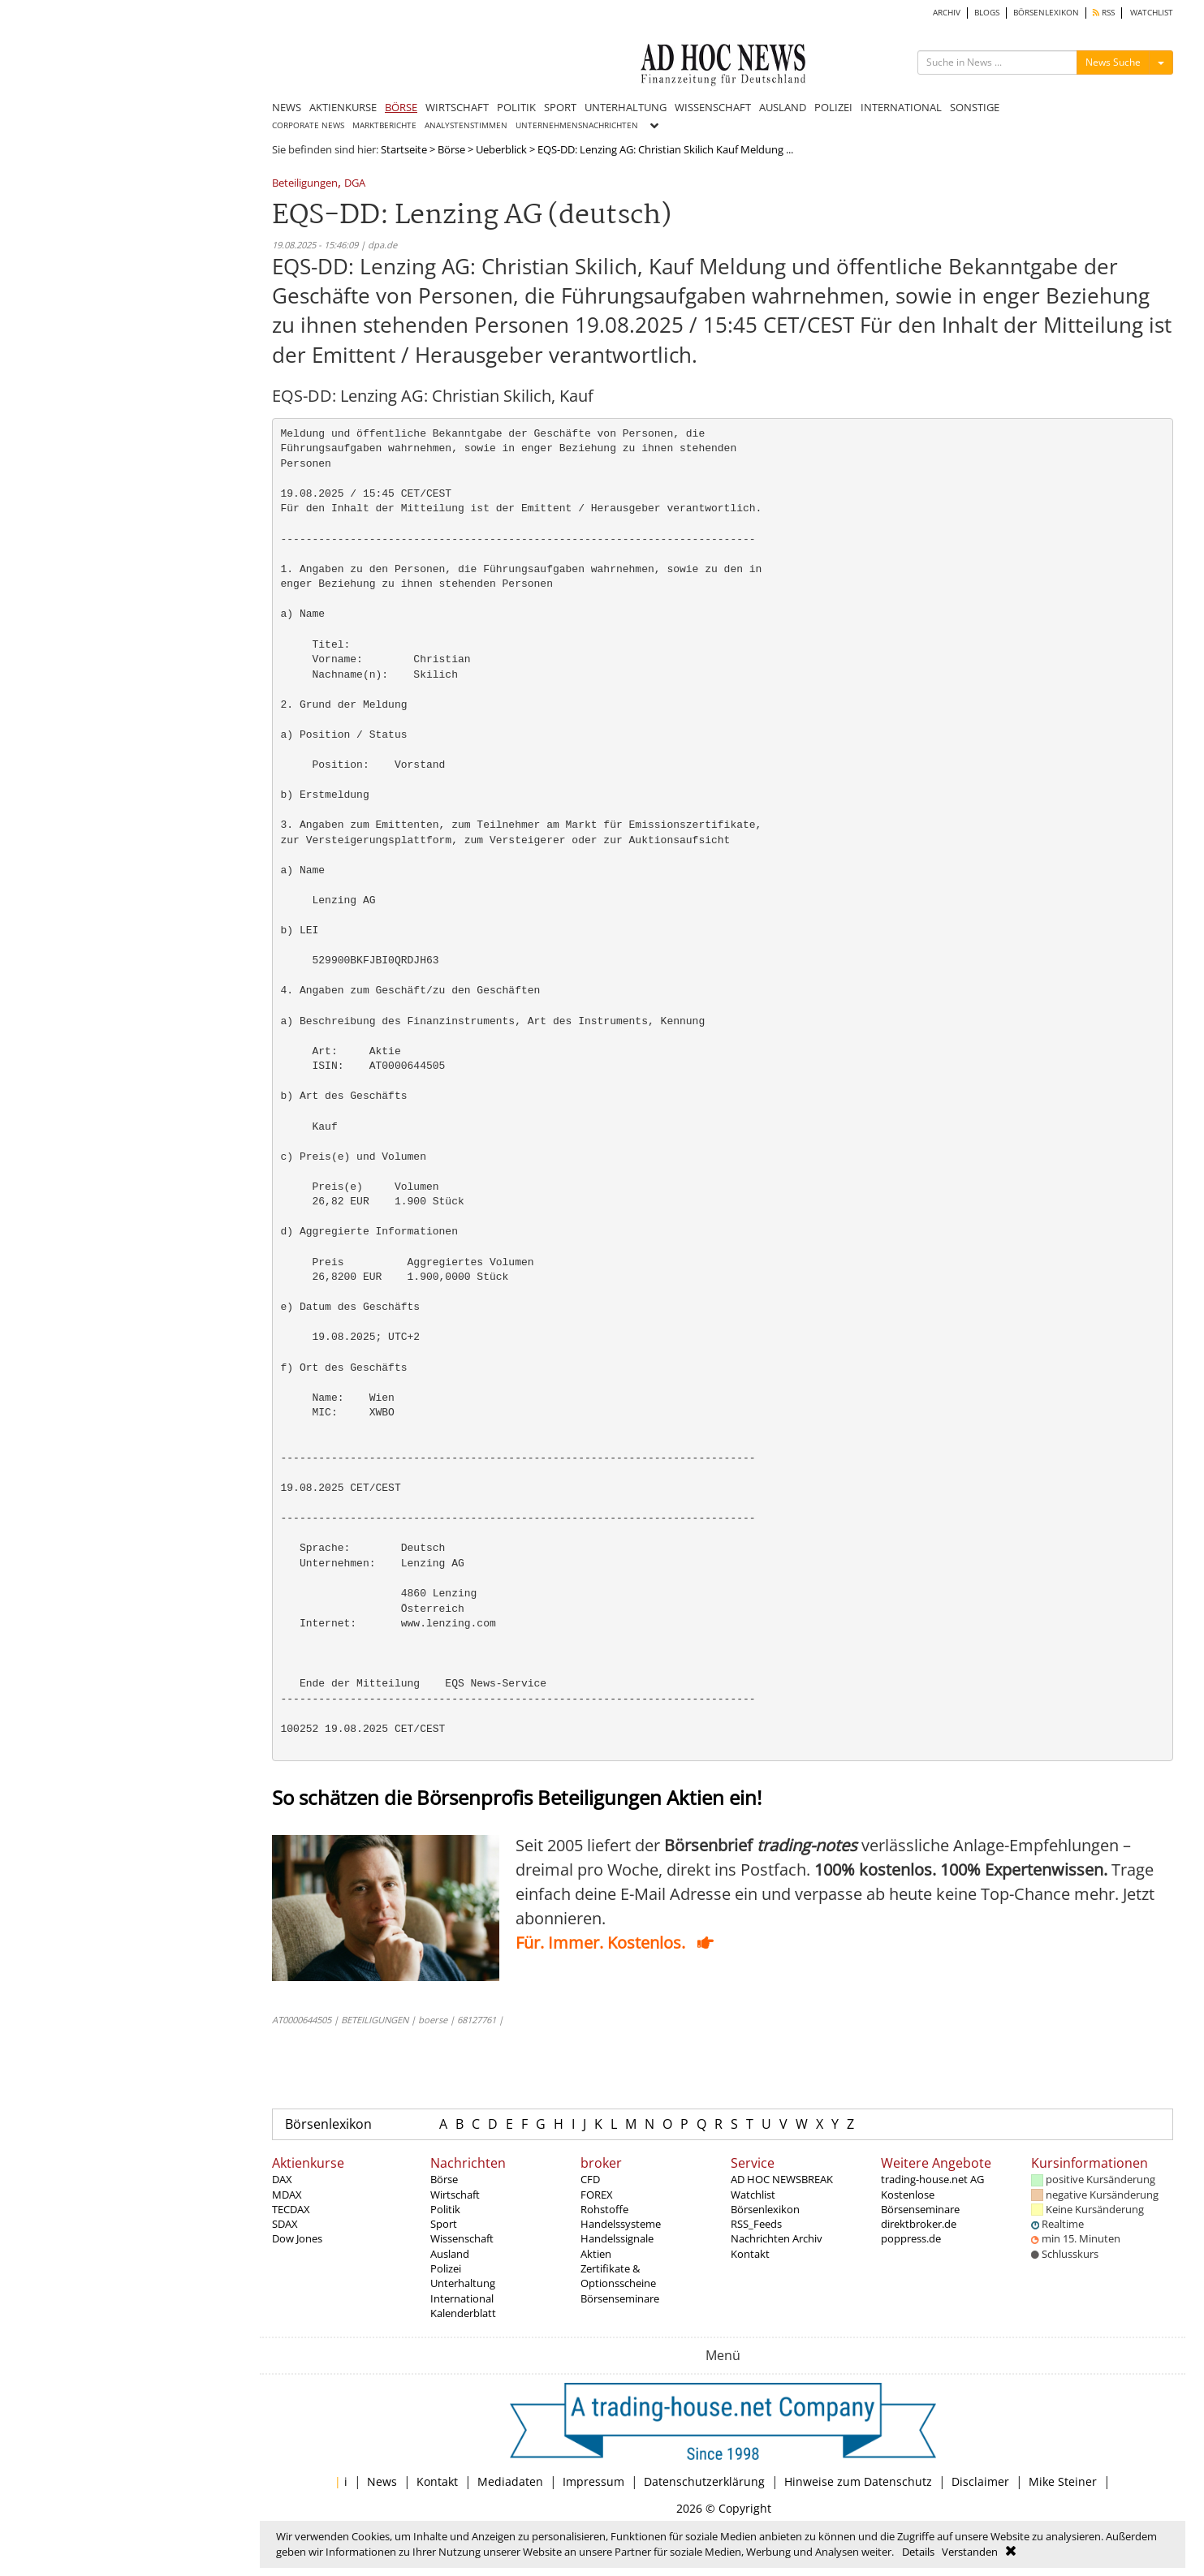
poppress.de (911, 2238)
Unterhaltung (462, 2283)
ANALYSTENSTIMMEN (466, 125)
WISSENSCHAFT (713, 107)
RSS (1104, 12)
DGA (354, 184)
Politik (445, 2209)
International (462, 2298)
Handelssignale (617, 2238)
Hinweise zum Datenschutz (858, 2481)
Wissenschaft (462, 2238)
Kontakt (750, 2253)
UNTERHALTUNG (626, 107)
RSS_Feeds (756, 2223)
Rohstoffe (604, 2209)
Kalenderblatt (463, 2313)
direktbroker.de (918, 2223)
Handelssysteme (620, 2223)
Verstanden (970, 2551)
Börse (451, 149)
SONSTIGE (974, 107)
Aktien (595, 2253)
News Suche (1113, 62)
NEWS (286, 107)
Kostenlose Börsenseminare (920, 2201)
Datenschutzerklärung (704, 2481)
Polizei (445, 2268)
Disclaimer (980, 2481)
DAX (282, 2179)
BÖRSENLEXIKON (1046, 12)
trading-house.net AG (932, 2179)
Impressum (593, 2481)
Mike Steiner (1063, 2481)
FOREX (596, 2194)
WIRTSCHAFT (457, 107)
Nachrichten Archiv (776, 2238)
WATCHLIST (1151, 12)
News (382, 2481)
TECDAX (291, 2209)
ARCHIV (946, 12)
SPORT (560, 107)
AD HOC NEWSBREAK (782, 2179)
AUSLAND (782, 107)
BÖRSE (401, 107)
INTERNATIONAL (901, 107)
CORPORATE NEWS (308, 125)
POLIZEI (833, 107)
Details (918, 2551)
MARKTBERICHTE (384, 125)
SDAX (285, 2223)
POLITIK (516, 107)
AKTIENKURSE (343, 107)
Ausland (449, 2253)
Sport (443, 2223)
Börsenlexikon (328, 2124)
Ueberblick (501, 149)
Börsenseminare (619, 2298)
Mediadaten (510, 2481)
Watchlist (753, 2194)
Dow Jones (297, 2238)
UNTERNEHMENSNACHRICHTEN (577, 125)
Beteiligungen (305, 184)
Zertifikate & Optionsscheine (618, 2275)
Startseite (404, 149)
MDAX (287, 2194)
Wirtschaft (455, 2194)
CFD (590, 2179)
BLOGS (986, 12)
